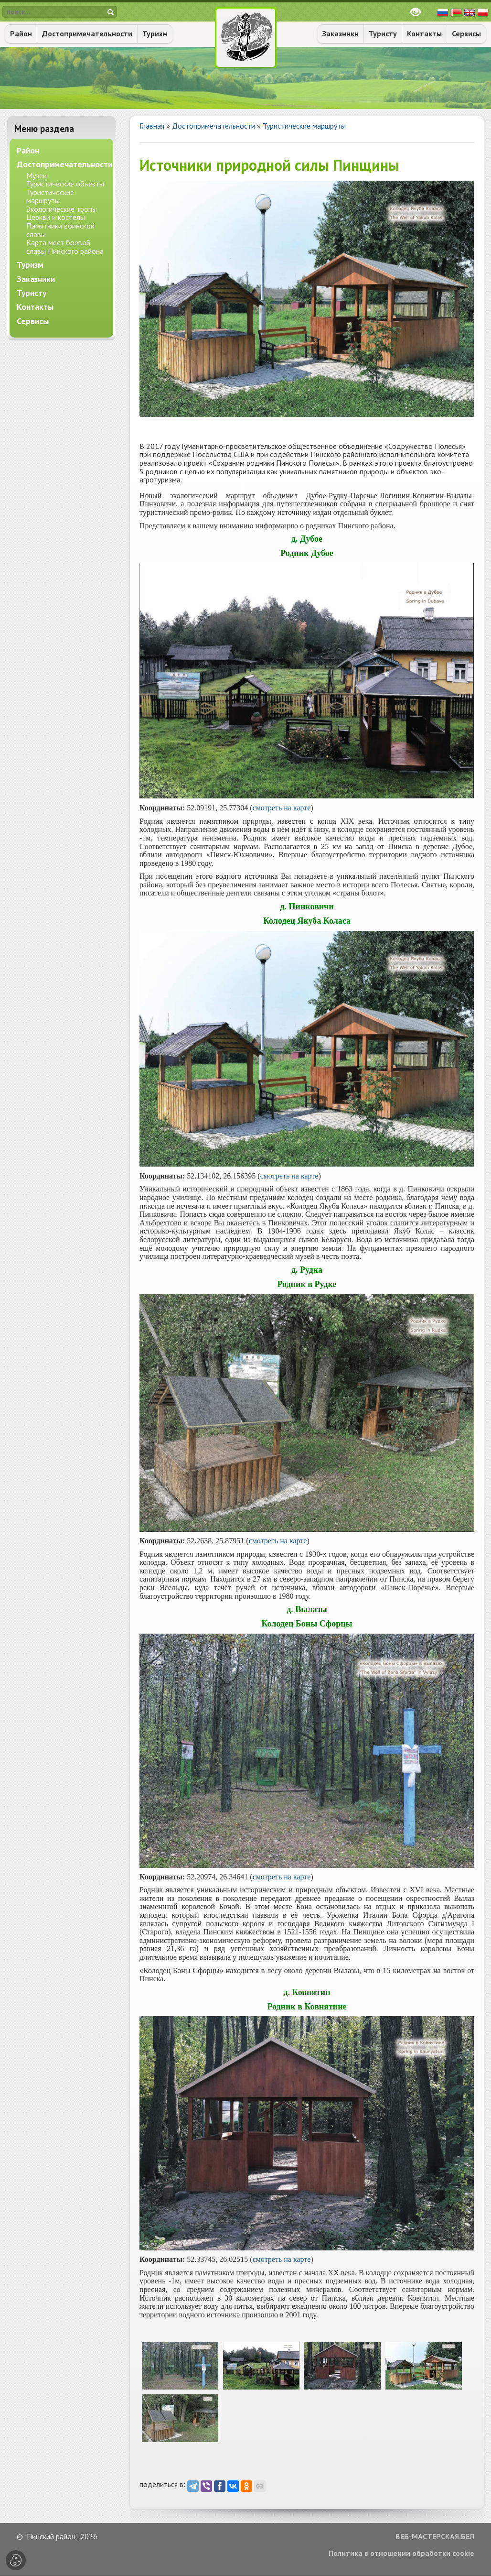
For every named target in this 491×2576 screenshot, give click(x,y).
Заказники (340, 33)
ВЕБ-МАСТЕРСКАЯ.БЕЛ (434, 2536)
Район (21, 33)
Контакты (424, 33)
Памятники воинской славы (60, 230)
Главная (151, 126)
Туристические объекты (65, 183)
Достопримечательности (87, 33)
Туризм (155, 33)
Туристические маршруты (304, 126)
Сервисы (466, 33)
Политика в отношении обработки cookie (401, 2553)
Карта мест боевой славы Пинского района (65, 247)
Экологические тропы (61, 209)
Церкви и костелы (55, 217)
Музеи (36, 175)
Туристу (383, 33)
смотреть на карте (282, 808)
